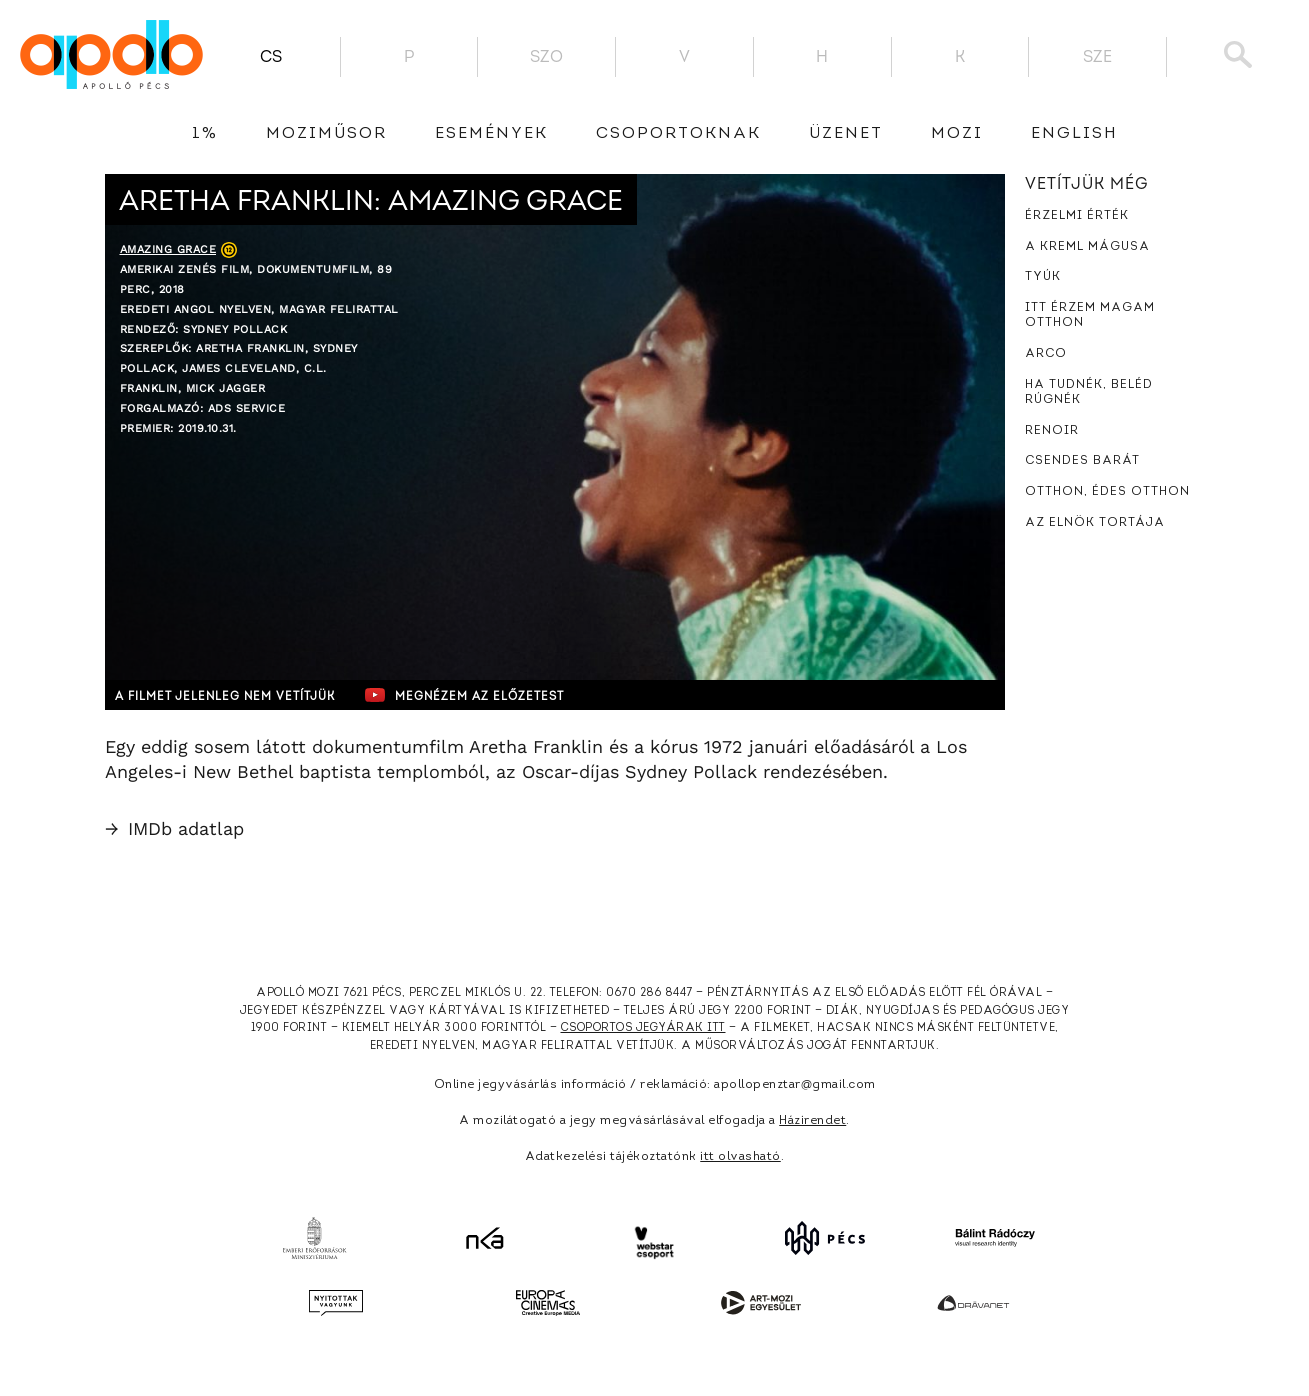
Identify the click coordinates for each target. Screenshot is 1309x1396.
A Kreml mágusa (1087, 247)
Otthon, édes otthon (1107, 492)
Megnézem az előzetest (494, 695)
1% (205, 134)
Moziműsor (326, 134)
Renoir (1052, 431)
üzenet (846, 134)
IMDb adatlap (174, 828)
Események (491, 134)
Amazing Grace (168, 249)
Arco (1046, 354)
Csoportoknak (678, 134)
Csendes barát (1082, 461)
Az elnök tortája (1095, 523)
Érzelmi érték (1077, 216)
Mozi (957, 134)
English (1074, 134)
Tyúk (1043, 277)
